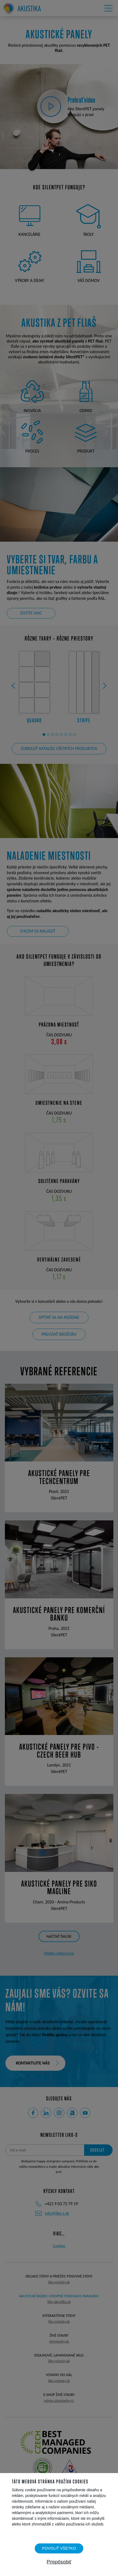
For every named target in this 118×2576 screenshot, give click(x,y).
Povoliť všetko (59, 2548)
